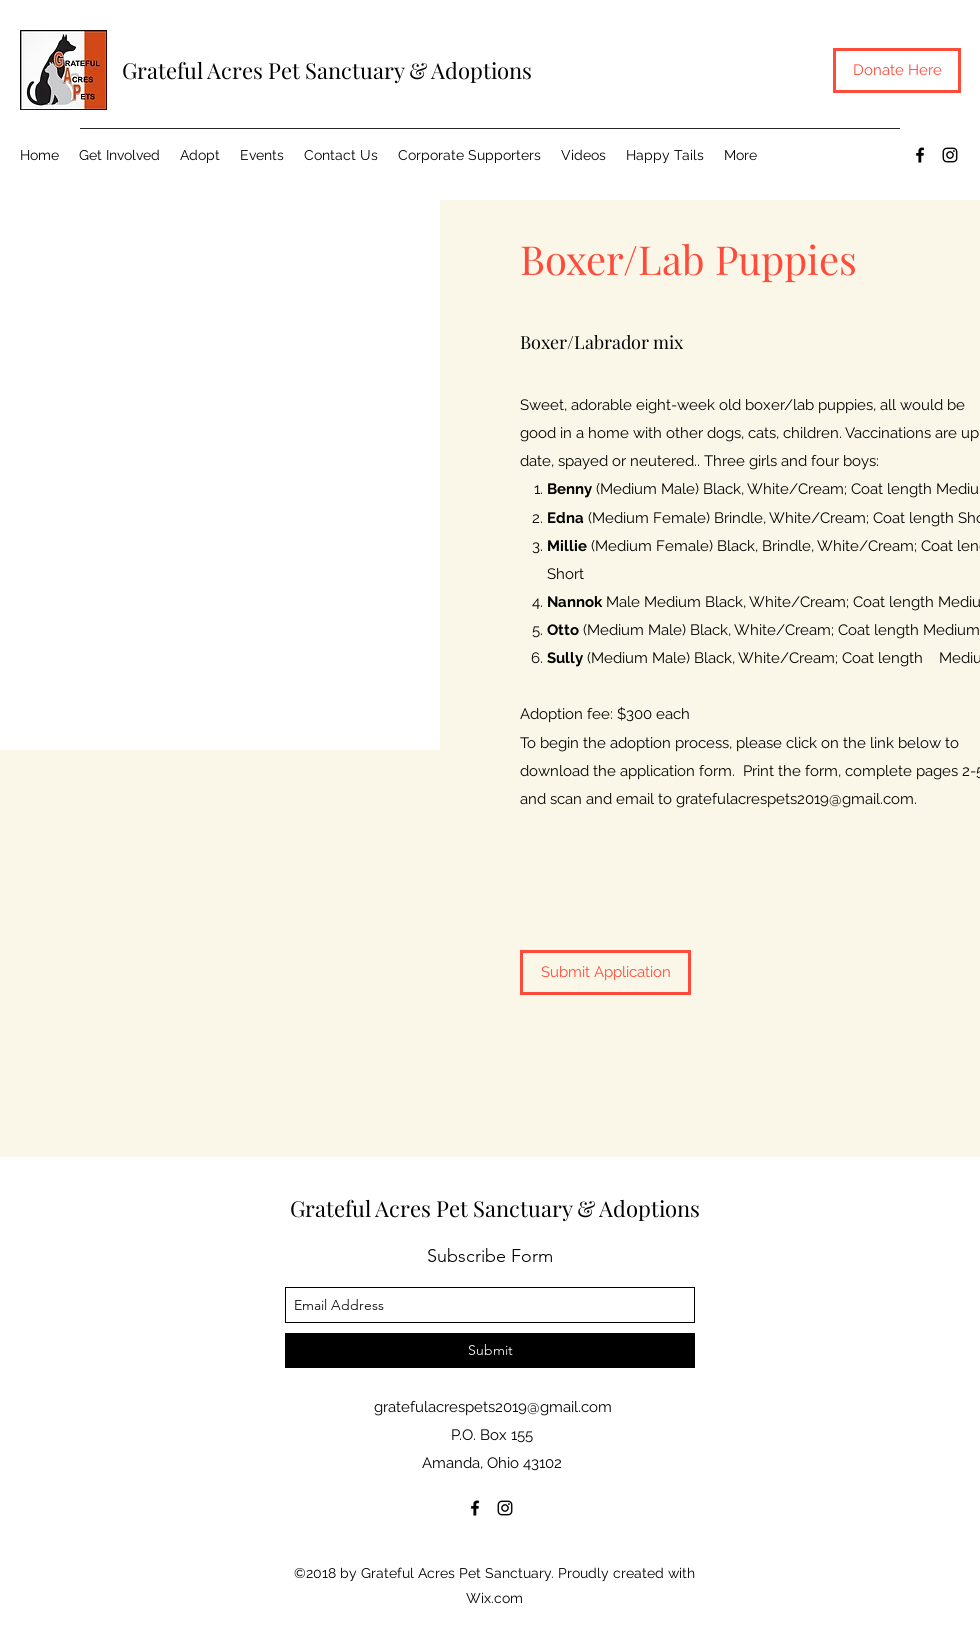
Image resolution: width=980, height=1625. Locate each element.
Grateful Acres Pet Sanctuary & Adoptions (327, 70)
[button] (200, 155)
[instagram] (950, 155)
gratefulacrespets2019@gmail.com (795, 799)
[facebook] (920, 155)
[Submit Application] (605, 972)
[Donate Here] (897, 70)
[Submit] (490, 1350)
